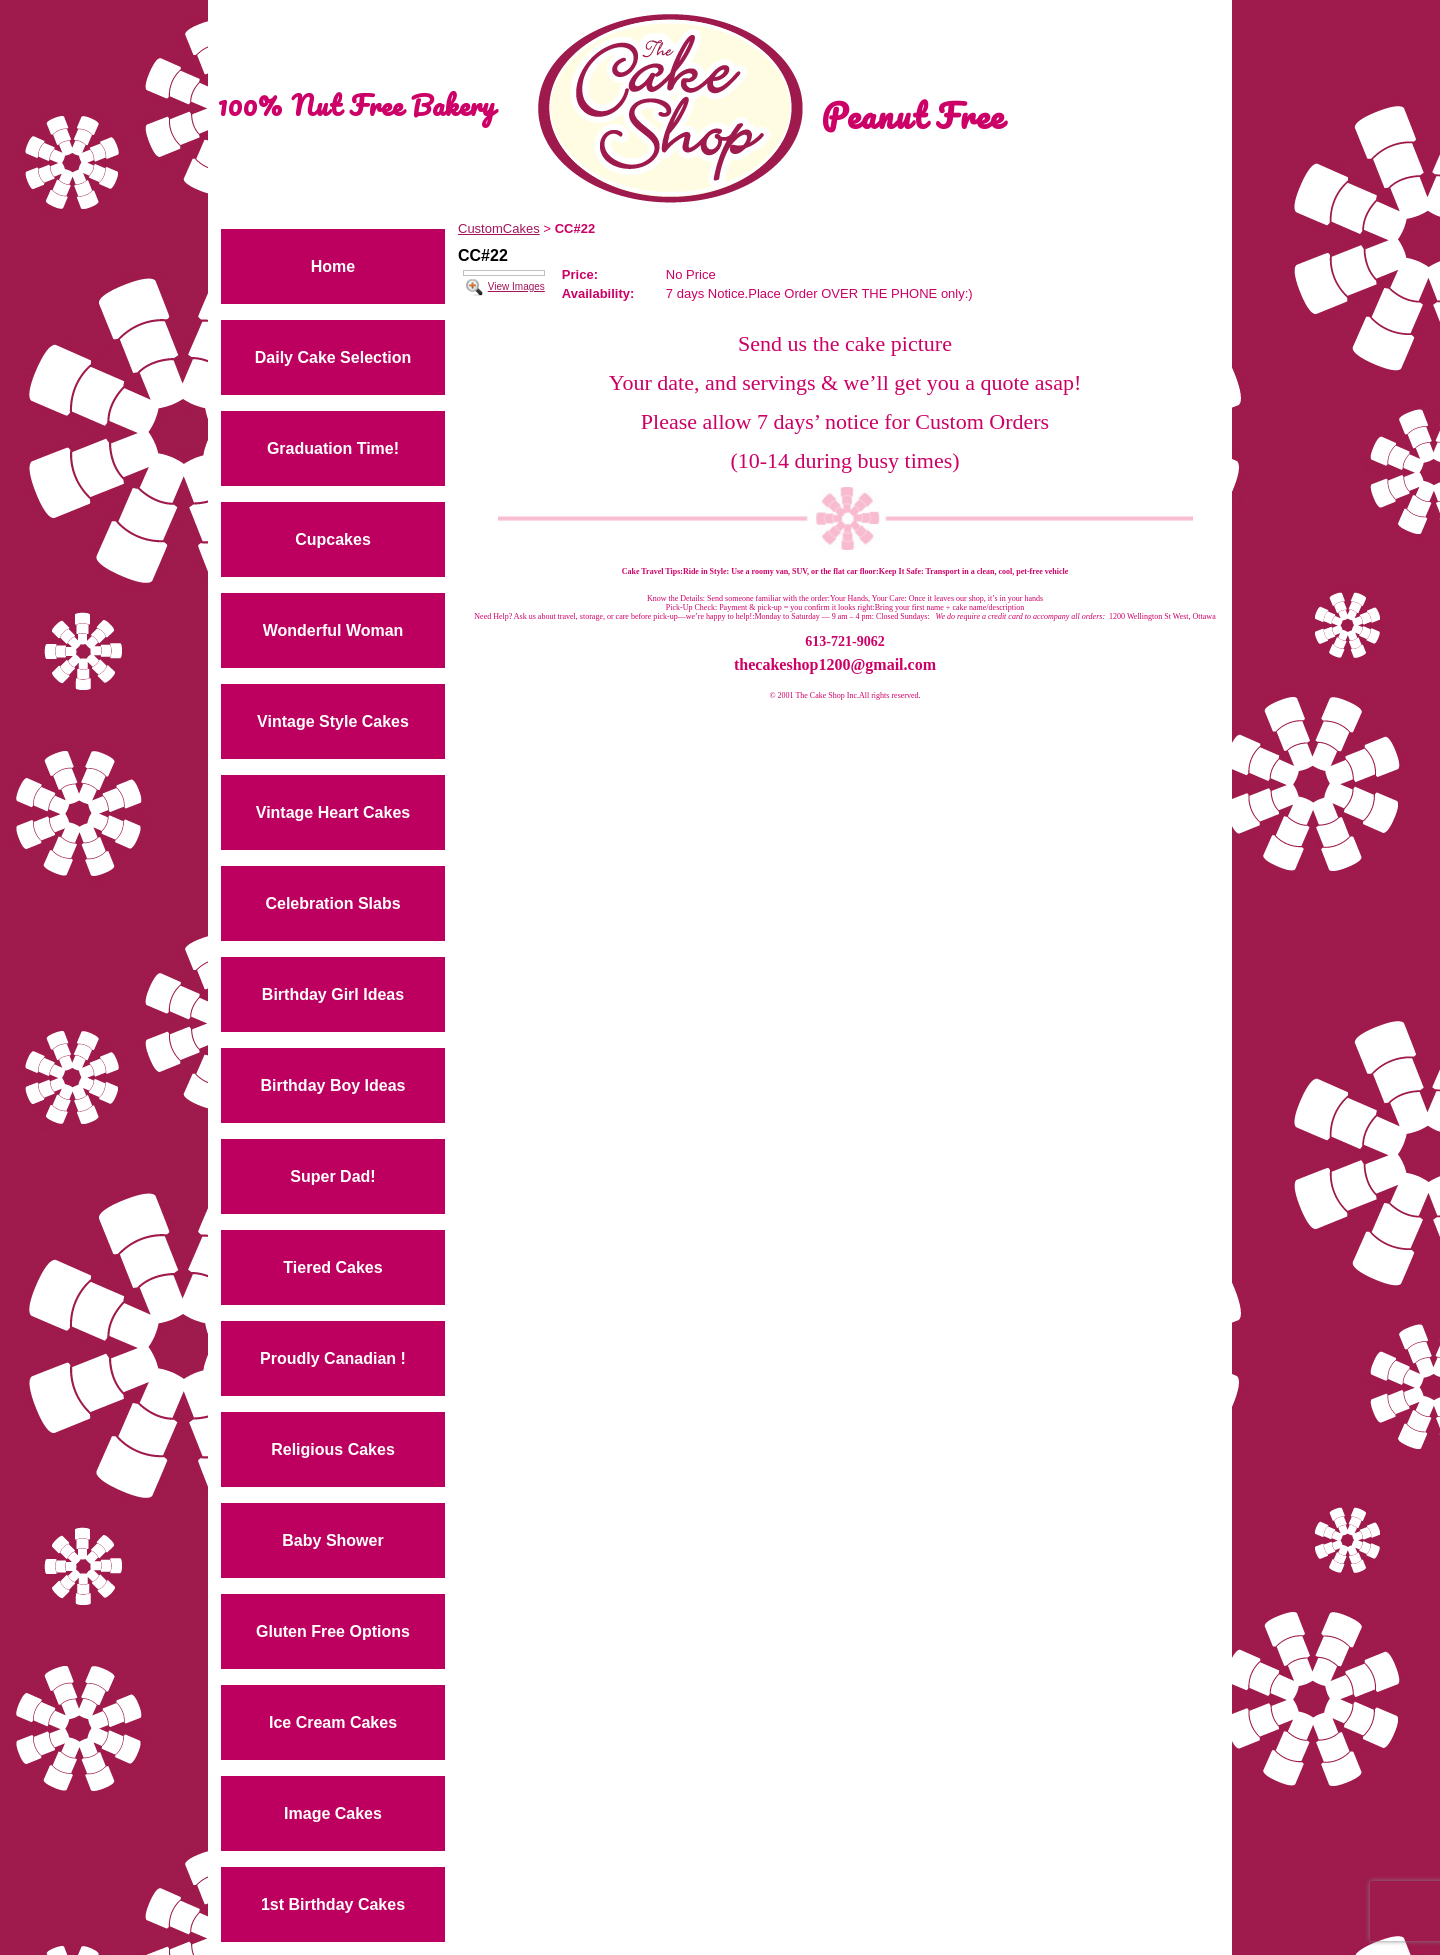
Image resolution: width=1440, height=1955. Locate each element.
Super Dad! (332, 1176)
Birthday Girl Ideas (333, 994)
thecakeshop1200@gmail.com (835, 664)
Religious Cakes (333, 1449)
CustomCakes (499, 228)
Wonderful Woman (333, 630)
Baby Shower (332, 1540)
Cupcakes (333, 539)
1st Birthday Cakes (333, 1904)
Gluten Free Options (333, 1631)
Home (333, 266)
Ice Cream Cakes (333, 1722)
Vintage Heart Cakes (333, 812)
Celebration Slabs (332, 903)
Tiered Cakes (332, 1267)
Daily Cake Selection (333, 357)
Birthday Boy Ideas (333, 1085)
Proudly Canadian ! (333, 1358)
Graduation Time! (333, 448)
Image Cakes (333, 1813)
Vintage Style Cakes (333, 721)
